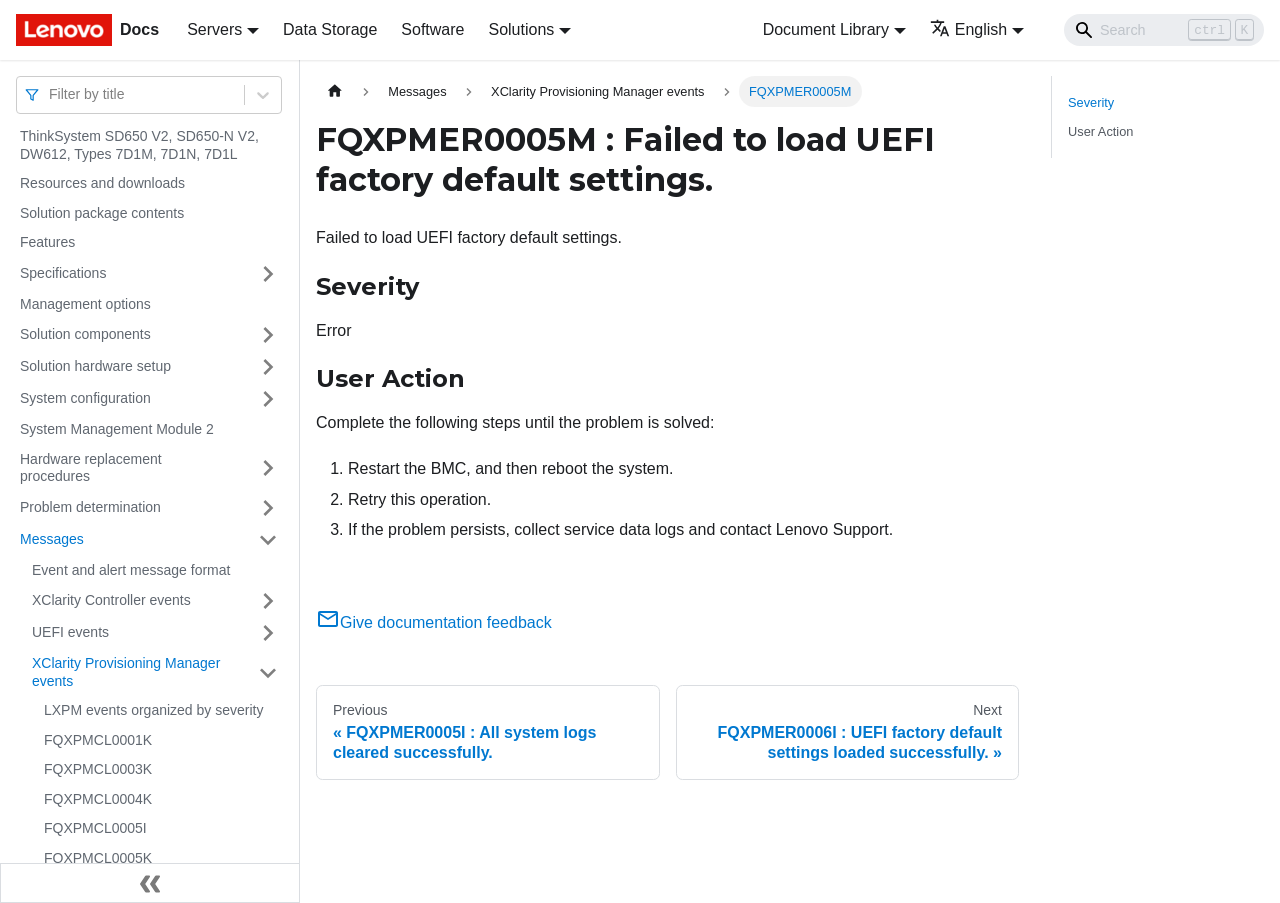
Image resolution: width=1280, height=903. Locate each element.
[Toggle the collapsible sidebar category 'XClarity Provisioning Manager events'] (268, 672)
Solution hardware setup (95, 366)
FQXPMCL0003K (98, 769)
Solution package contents (102, 213)
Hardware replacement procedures (91, 468)
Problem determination (90, 507)
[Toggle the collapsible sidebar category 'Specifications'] (268, 274)
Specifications (63, 273)
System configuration (85, 398)
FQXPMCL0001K (98, 740)
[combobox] (51, 94)
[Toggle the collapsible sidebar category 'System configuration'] (268, 399)
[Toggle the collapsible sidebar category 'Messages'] (268, 540)
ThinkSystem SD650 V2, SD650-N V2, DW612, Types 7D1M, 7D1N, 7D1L (139, 145)
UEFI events (70, 632)
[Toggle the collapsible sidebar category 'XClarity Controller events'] (268, 601)
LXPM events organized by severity (153, 710)
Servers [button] (214, 29)
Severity (1091, 102)
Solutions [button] (521, 29)
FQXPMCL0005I (95, 828)
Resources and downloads (102, 183)
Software (432, 29)
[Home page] (335, 91)
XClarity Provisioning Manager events (126, 672)
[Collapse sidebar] (150, 883)
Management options (85, 304)
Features (47, 242)
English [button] (968, 29)
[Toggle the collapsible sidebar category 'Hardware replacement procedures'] (268, 468)
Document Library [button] (826, 29)
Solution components (85, 334)
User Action (1100, 131)
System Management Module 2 (117, 429)
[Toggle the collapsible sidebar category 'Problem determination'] (268, 508)
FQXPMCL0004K (98, 799)
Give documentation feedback (434, 622)
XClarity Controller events (111, 600)
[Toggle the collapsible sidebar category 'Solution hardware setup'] (268, 367)
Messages (52, 539)
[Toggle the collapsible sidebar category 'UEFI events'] (268, 633)
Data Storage (330, 29)
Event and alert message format (131, 570)
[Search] (1164, 30)
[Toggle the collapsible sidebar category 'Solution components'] (268, 335)
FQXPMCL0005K (98, 858)
